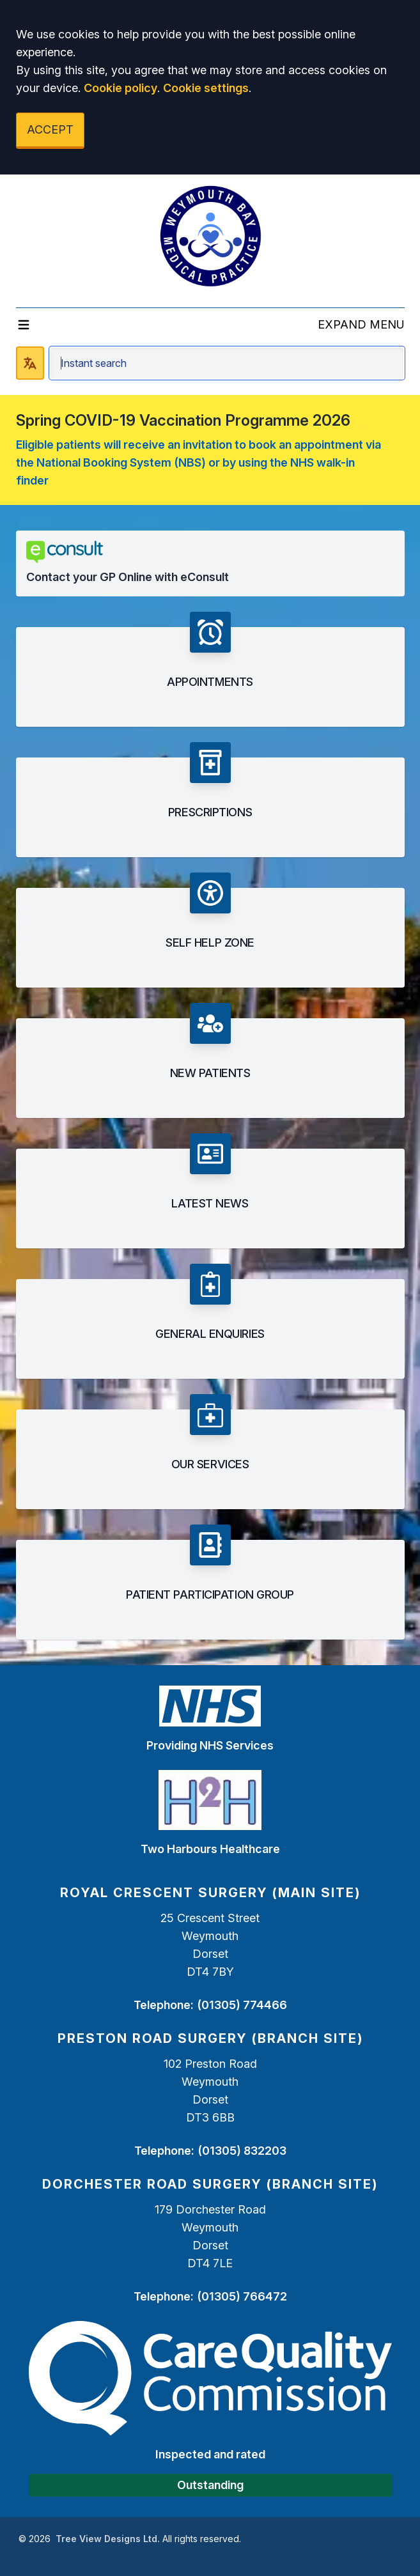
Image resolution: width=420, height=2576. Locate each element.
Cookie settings (206, 88)
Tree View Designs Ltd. (108, 2538)
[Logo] (210, 236)
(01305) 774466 (242, 2005)
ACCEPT (50, 129)
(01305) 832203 (242, 2150)
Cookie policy (120, 88)
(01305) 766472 (242, 2296)
